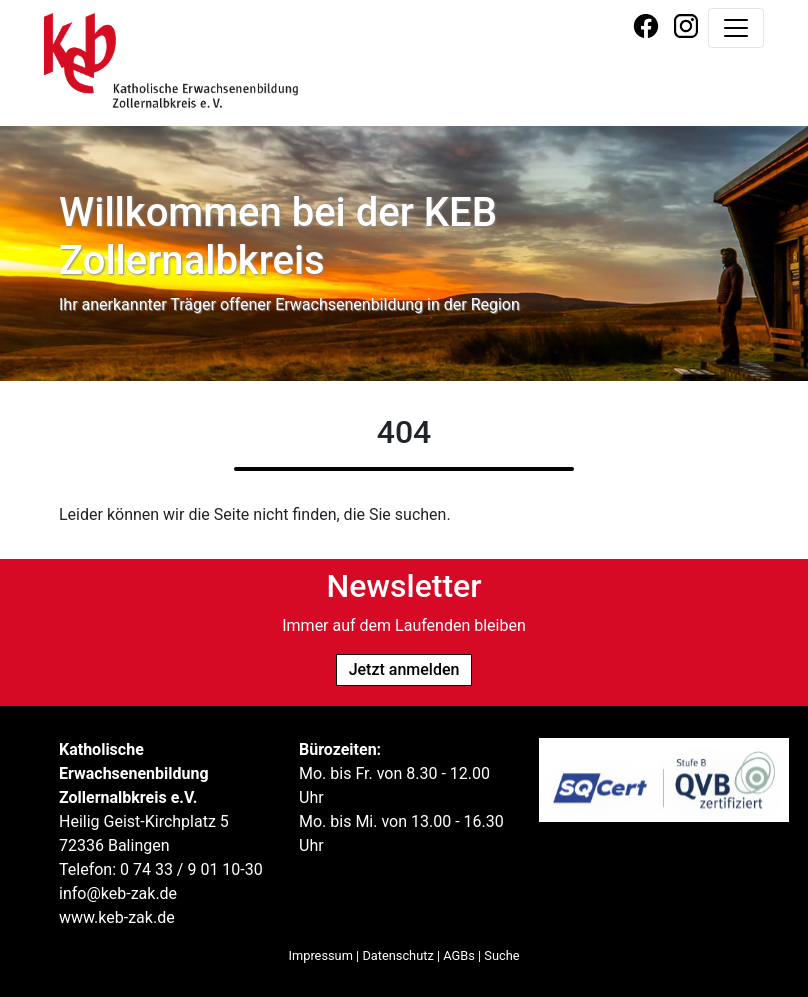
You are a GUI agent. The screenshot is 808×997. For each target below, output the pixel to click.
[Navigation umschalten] (736, 28)
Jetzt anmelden (404, 669)
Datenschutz (397, 955)
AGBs (459, 955)
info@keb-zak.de (118, 893)
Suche (501, 955)
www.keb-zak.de (117, 917)
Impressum (321, 955)
